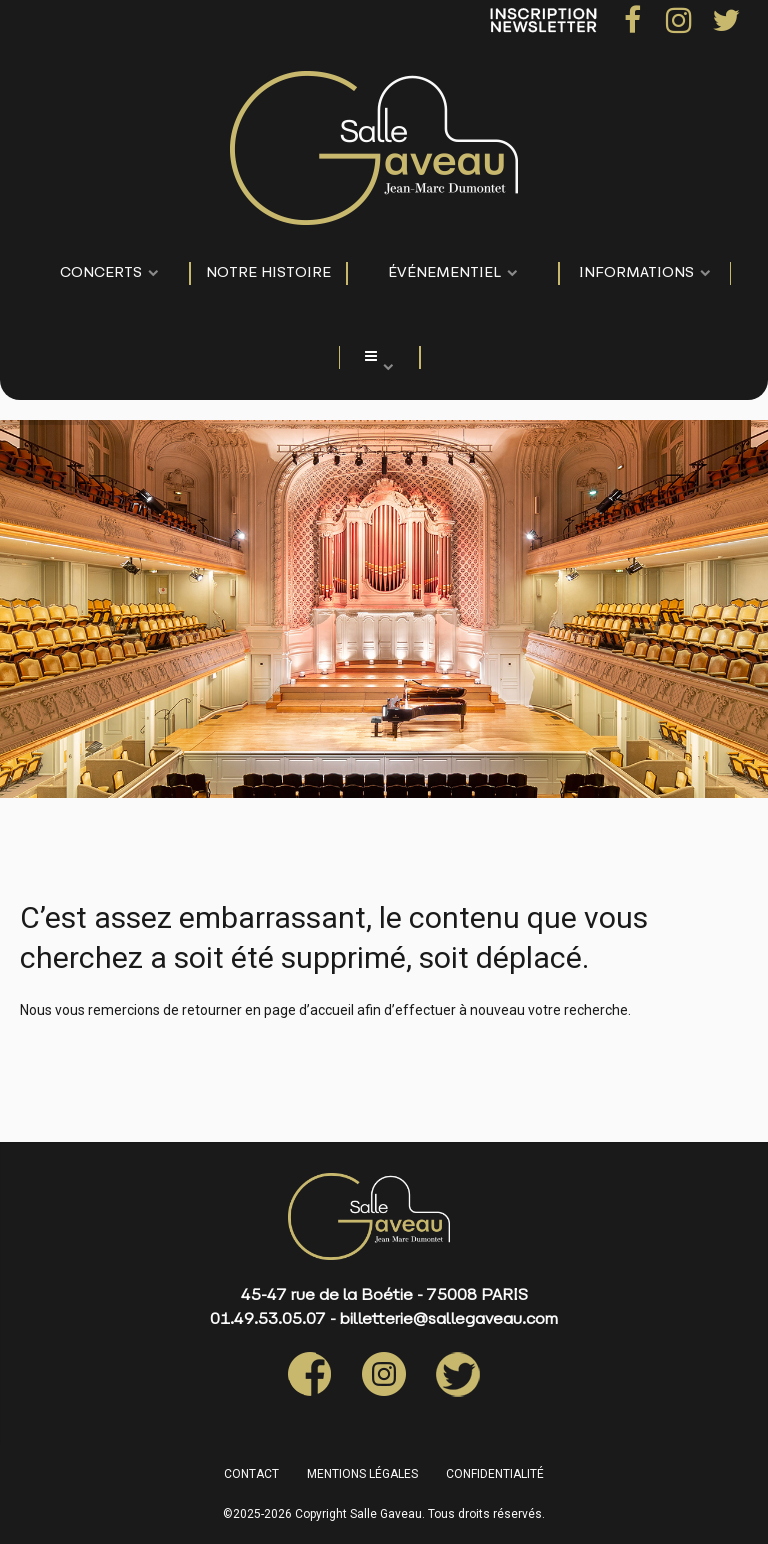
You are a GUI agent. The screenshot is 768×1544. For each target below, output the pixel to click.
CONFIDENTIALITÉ (495, 1474)
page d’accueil (309, 1010)
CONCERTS (101, 273)
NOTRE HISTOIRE (268, 273)
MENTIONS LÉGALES (362, 1474)
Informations (636, 273)
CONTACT (251, 1474)
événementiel (444, 273)
